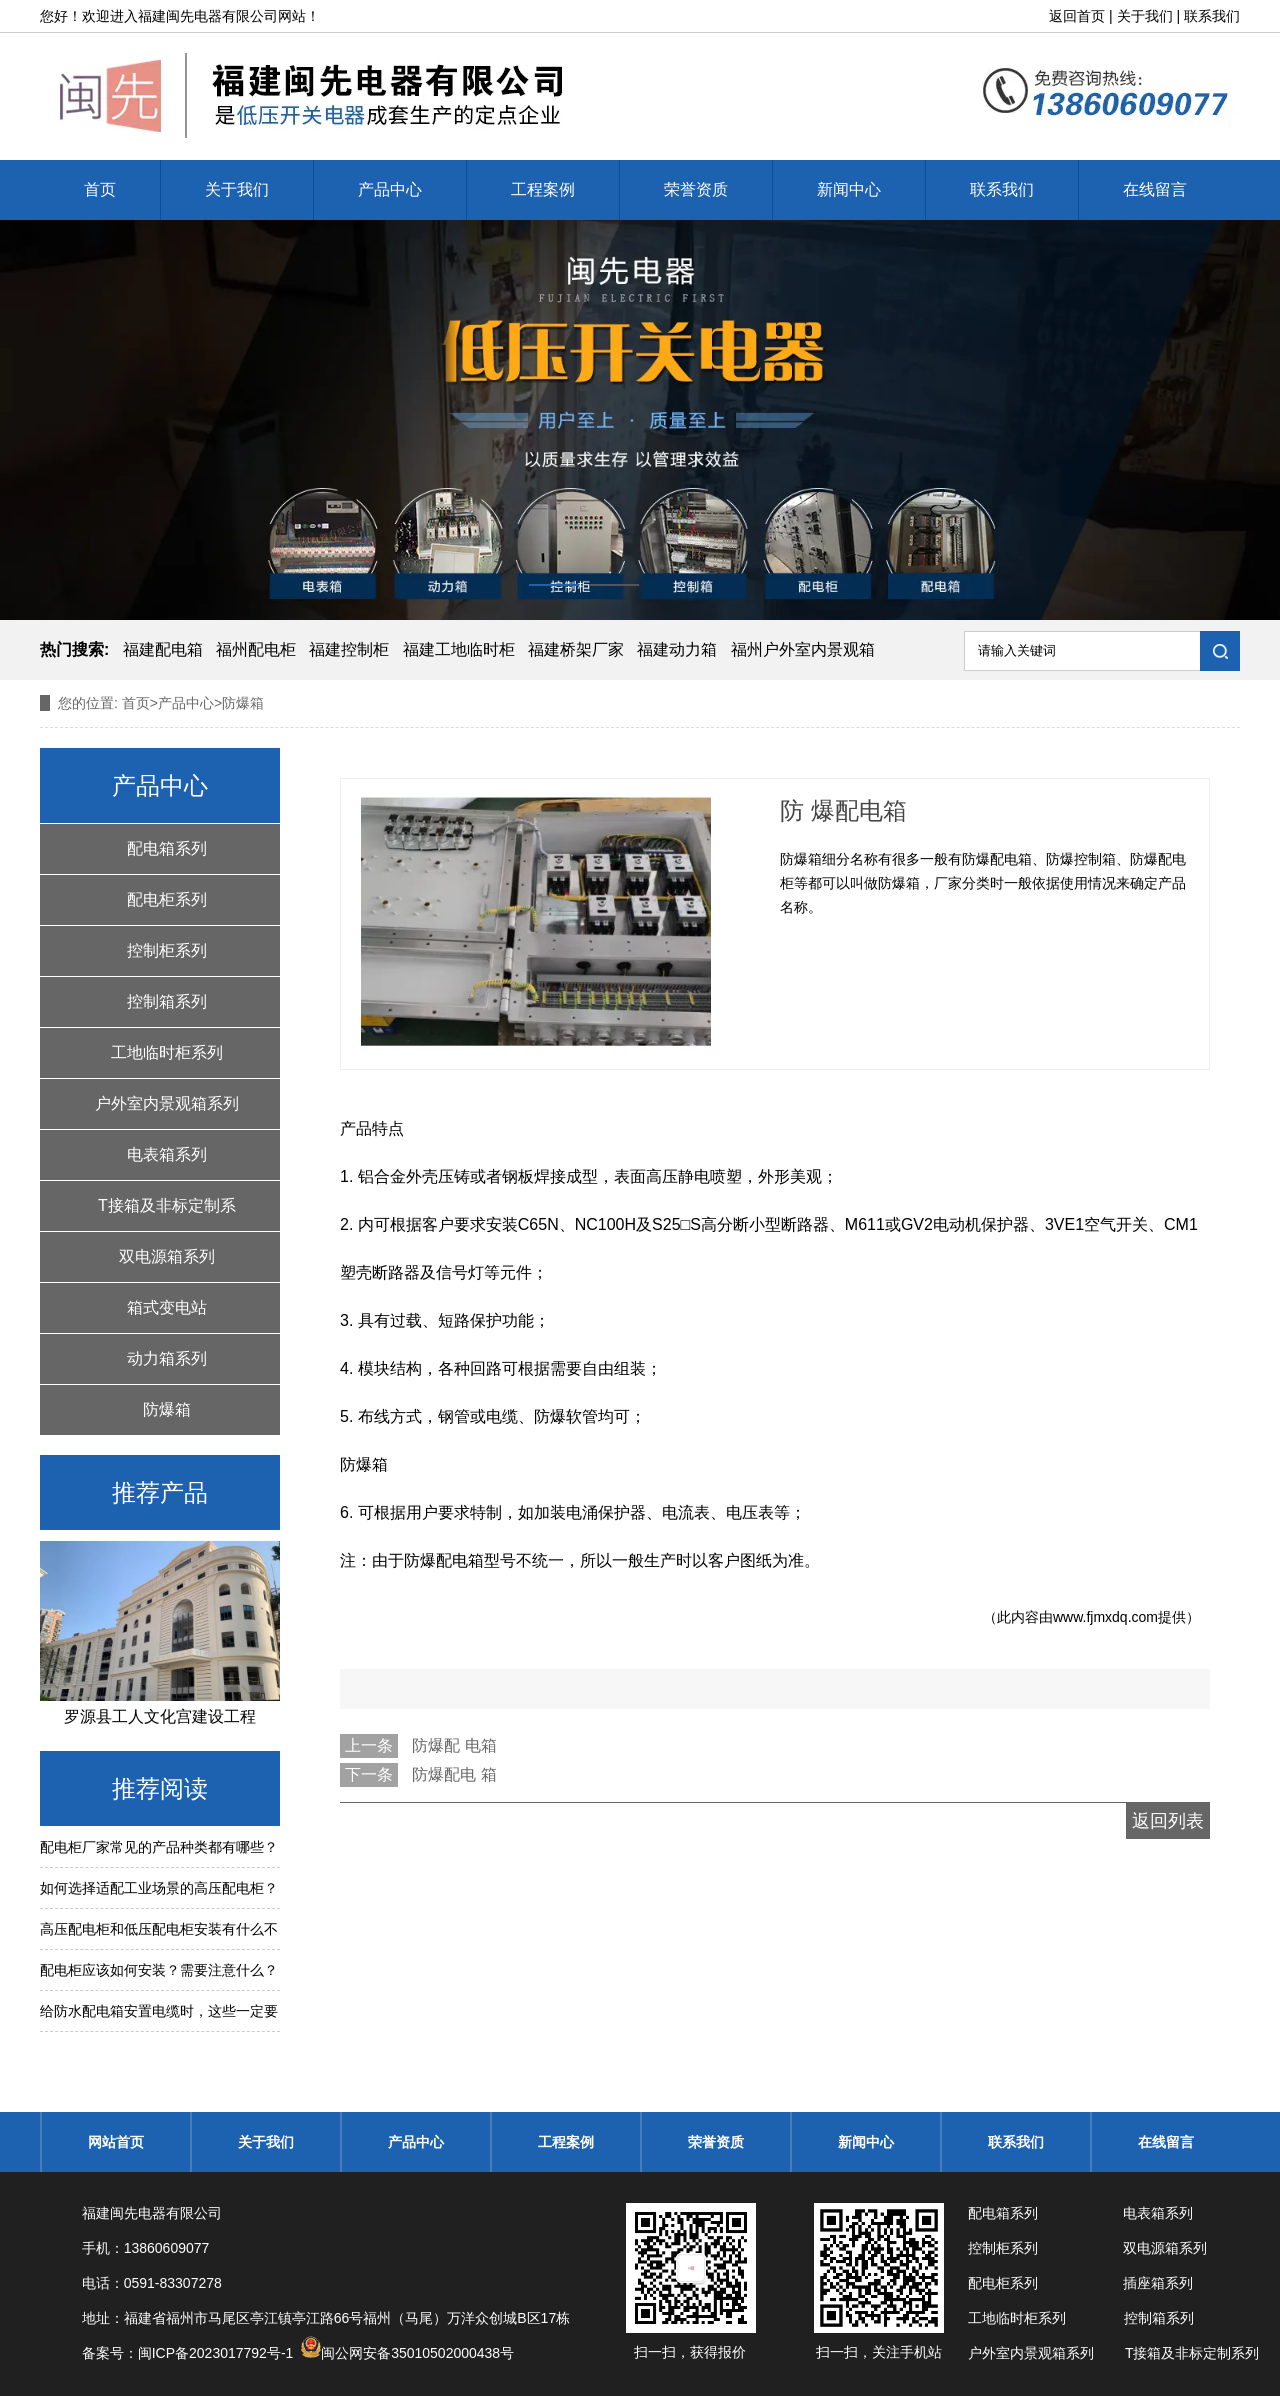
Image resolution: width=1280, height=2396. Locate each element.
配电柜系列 (167, 899)
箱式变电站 (167, 1307)
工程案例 (543, 189)
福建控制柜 (349, 649)
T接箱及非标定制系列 (167, 1214)
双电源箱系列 (167, 1256)
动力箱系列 (167, 1358)
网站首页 (116, 2142)
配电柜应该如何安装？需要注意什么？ (159, 1970)
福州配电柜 (256, 649)
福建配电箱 (163, 649)
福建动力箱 (677, 649)
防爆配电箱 (444, 1560)
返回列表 (1168, 1821)
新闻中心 (849, 189)
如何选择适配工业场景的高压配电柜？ (159, 1888)
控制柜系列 (167, 950)
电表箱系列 (167, 1154)
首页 (100, 189)
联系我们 (1212, 16)
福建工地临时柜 (459, 649)
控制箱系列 (167, 1001)
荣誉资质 (696, 189)
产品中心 (390, 189)
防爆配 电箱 (454, 1745)
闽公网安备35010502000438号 (417, 2353)
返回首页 (1077, 16)
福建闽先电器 (180, 16)
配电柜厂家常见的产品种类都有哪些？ (159, 1847)
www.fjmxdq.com (1105, 1617)
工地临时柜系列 (167, 1052)
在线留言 (1155, 189)
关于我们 (1145, 16)
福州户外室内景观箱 (803, 649)
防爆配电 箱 (454, 1774)
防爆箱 (167, 1409)
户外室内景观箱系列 (167, 1103)
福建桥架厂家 (576, 649)
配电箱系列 (167, 848)
